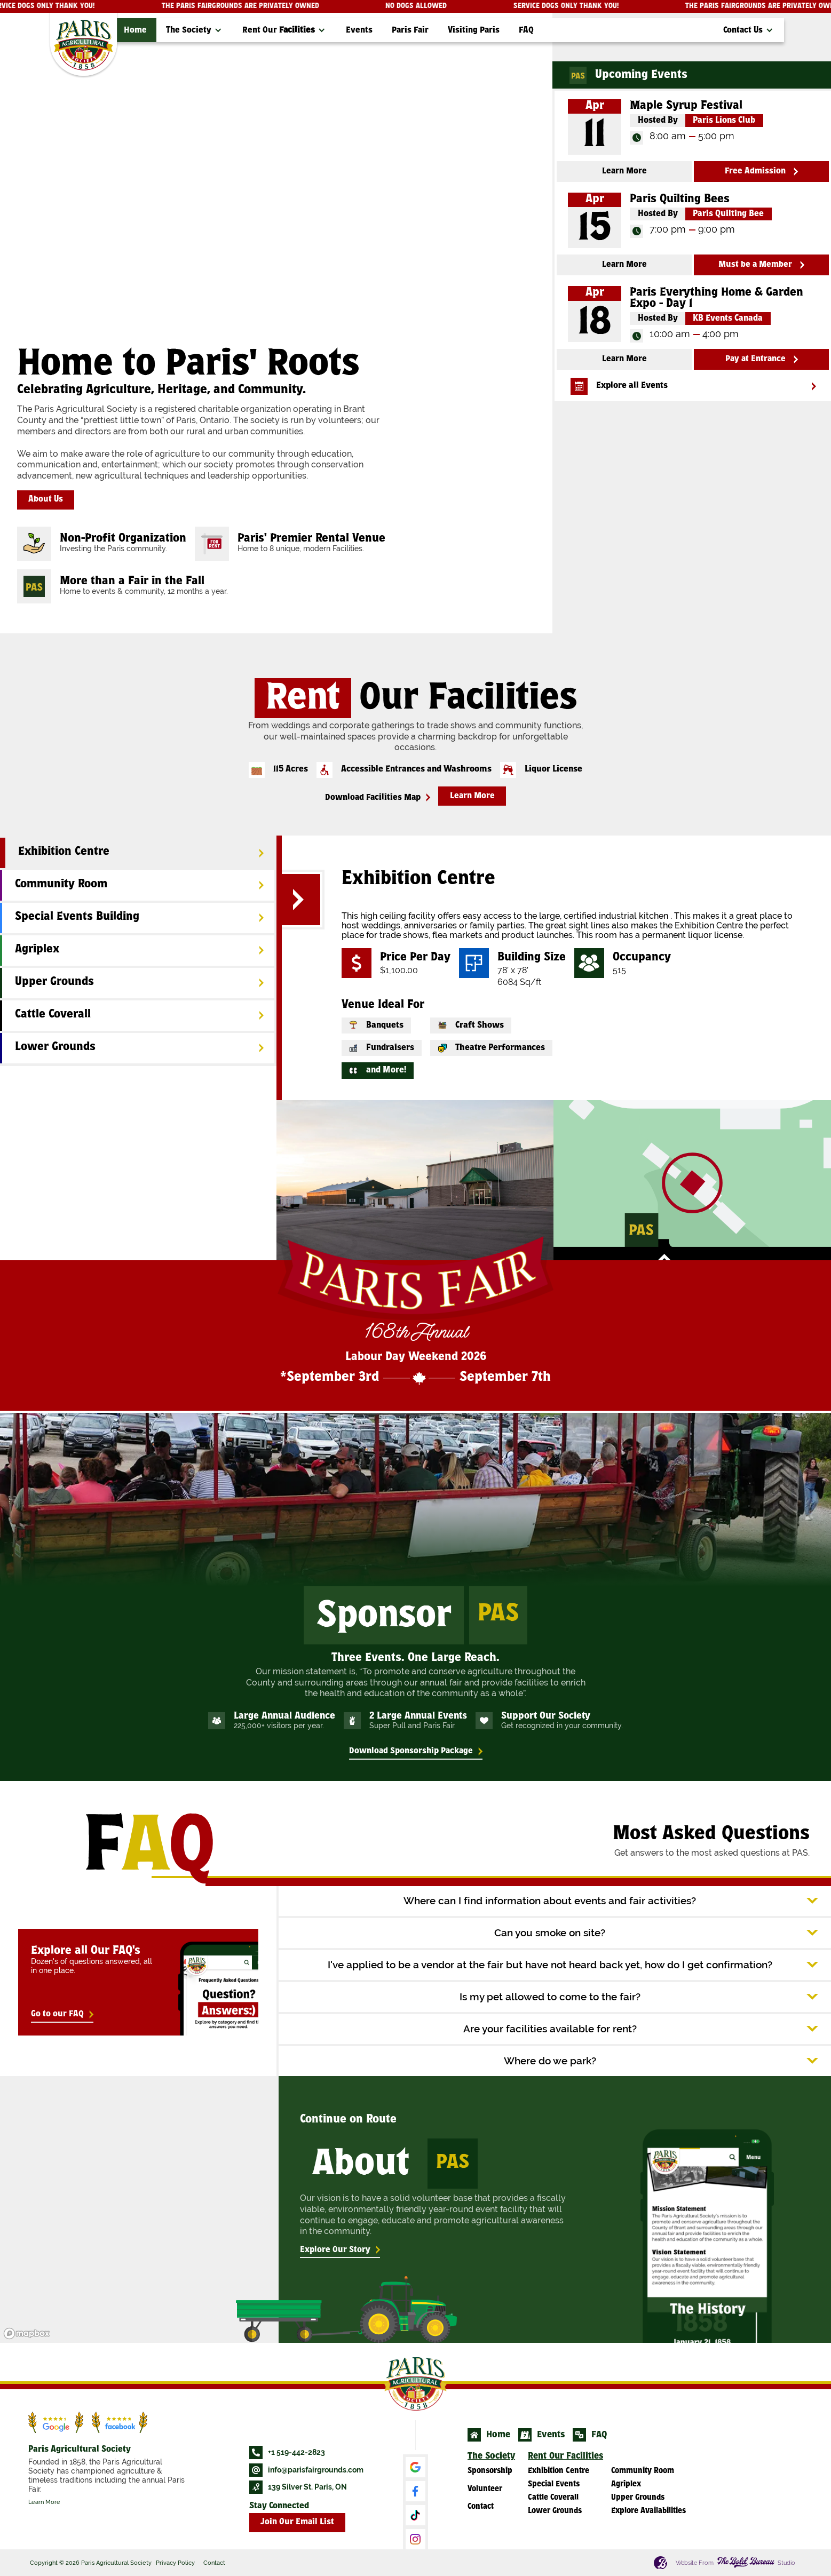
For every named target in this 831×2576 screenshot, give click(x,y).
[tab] (137, 853)
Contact (214, 2562)
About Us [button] (45, 500)
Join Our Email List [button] (297, 2522)
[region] (138, 2209)
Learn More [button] (472, 796)
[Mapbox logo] (26, 2333)
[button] (194, 30)
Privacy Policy (175, 2562)
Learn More (44, 2502)
